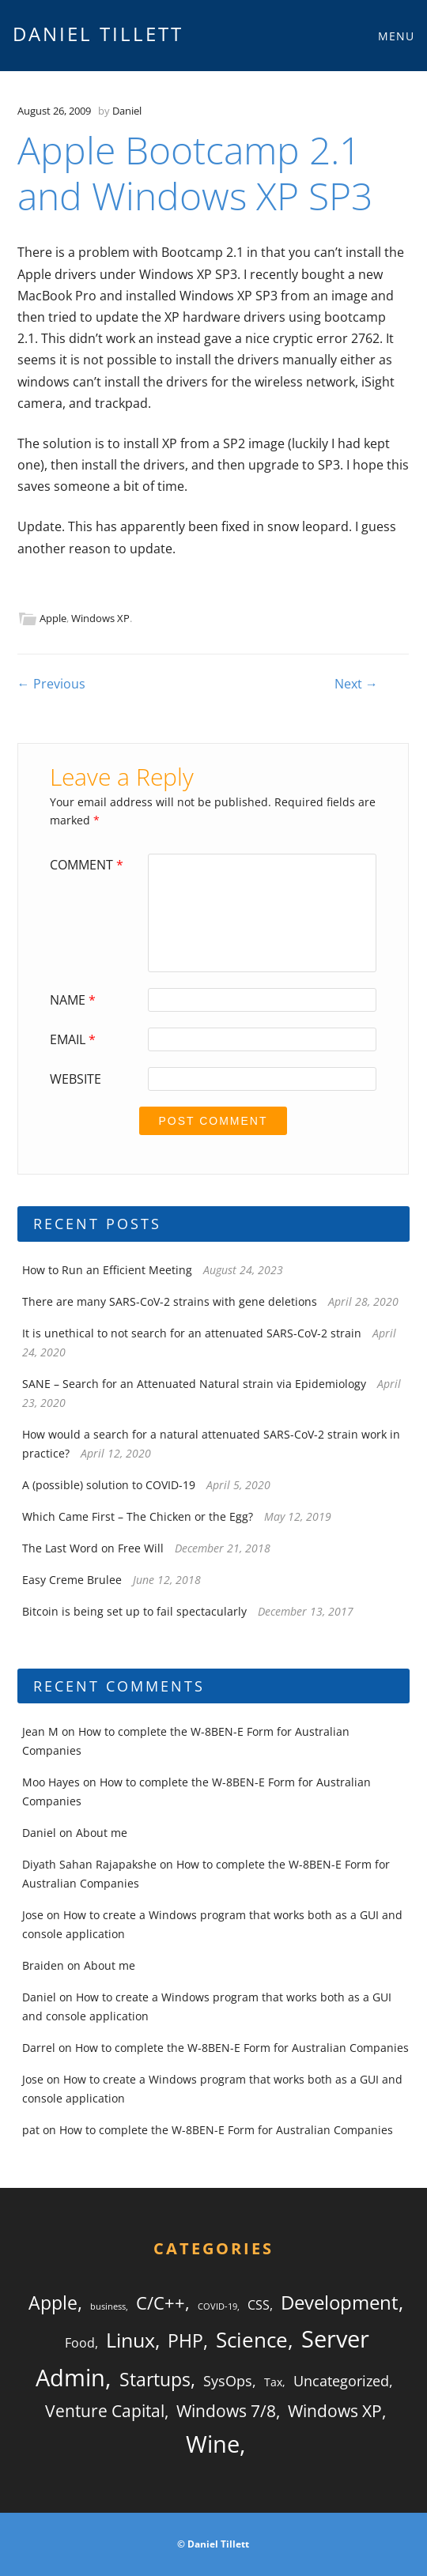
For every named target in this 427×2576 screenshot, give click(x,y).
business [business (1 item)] (108, 2306)
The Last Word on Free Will (93, 1548)
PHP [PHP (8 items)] (185, 2341)
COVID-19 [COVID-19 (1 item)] (217, 2306)
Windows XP (100, 618)
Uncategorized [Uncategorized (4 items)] (341, 2380)
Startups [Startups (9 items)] (155, 2379)
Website (75, 1079)
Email (75, 1039)
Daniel (127, 111)
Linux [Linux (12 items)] (130, 2339)
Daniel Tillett (98, 34)
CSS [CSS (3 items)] (259, 2305)
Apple (53, 618)
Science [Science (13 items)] (252, 2339)
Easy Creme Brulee (72, 1579)
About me (101, 1832)
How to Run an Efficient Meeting (107, 1269)
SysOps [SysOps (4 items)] (227, 2380)
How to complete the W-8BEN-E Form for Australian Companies (242, 2047)
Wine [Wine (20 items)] (213, 2444)
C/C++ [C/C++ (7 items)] (160, 2302)
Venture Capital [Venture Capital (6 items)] (104, 2411)
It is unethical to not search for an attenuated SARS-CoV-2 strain (191, 1333)
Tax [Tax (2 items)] (273, 2381)
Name (75, 1000)
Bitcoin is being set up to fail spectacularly (134, 1611)
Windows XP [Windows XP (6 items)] (335, 2411)
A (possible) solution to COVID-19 (108, 1484)
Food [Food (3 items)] (80, 2343)
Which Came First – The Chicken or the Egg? (137, 1516)
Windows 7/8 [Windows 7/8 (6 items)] (226, 2411)
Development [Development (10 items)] (340, 2302)
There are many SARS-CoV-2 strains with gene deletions (169, 1301)
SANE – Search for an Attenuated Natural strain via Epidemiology (194, 1383)
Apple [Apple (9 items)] (52, 2302)
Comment (88, 864)
